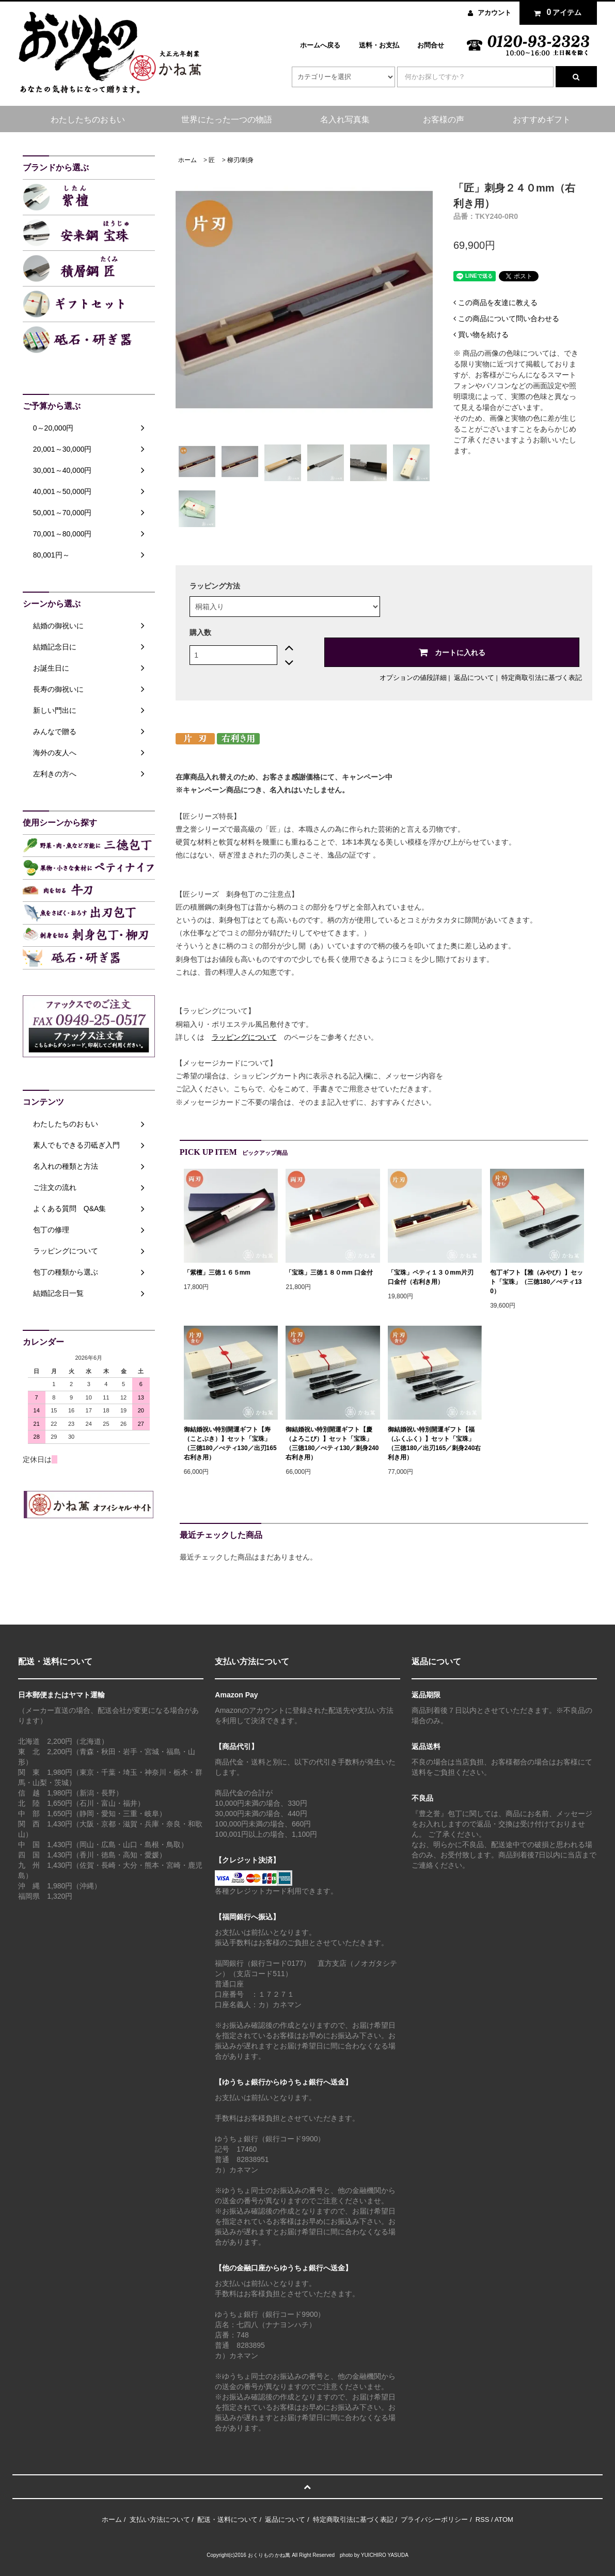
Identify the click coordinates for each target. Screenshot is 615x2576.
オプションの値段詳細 (413, 677)
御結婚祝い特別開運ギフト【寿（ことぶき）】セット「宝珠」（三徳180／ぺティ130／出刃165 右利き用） (230, 1443)
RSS (483, 2519)
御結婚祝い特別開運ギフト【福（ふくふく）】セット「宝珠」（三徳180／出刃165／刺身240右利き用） (434, 1443)
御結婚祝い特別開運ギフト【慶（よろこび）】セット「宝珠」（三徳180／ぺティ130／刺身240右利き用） (332, 1443)
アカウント (494, 13)
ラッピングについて (244, 1037)
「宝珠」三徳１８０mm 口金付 (329, 1272)
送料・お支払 (379, 45)
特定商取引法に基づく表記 (541, 677)
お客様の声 (443, 119)
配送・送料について (227, 2519)
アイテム (555, 12)
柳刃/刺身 (240, 160)
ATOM (504, 2519)
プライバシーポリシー (434, 2519)
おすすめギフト (542, 119)
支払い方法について (160, 2519)
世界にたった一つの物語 (226, 119)
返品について (474, 677)
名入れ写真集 (345, 119)
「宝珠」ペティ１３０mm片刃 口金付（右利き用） (433, 1277)
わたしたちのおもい (88, 119)
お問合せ (430, 45)
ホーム (187, 160)
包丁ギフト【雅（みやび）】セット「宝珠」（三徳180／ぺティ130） (536, 1282)
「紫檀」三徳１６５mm (217, 1272)
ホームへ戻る (320, 45)
